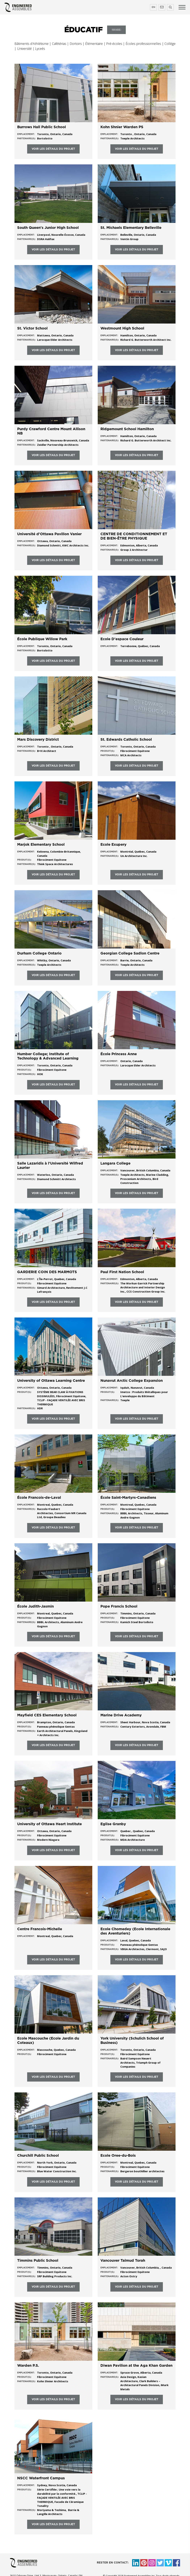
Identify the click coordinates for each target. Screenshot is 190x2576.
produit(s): (107, 751)
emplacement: (26, 134)
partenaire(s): (26, 138)
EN (153, 7)
